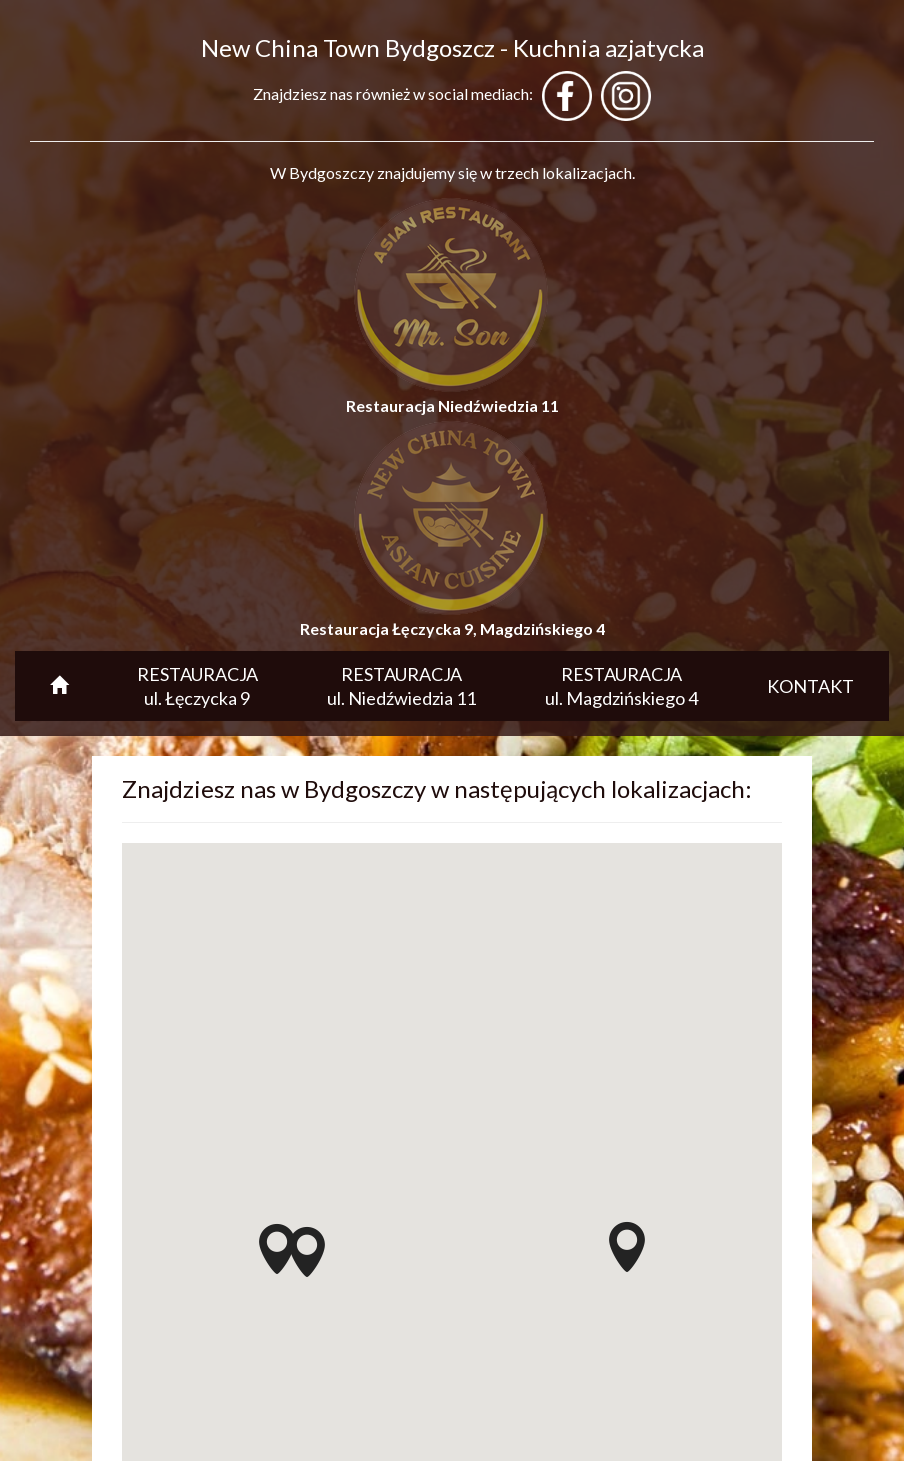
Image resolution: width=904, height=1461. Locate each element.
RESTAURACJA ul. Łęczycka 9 (197, 686)
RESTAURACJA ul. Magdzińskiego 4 (621, 686)
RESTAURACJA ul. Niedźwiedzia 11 (401, 686)
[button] (307, 1252)
